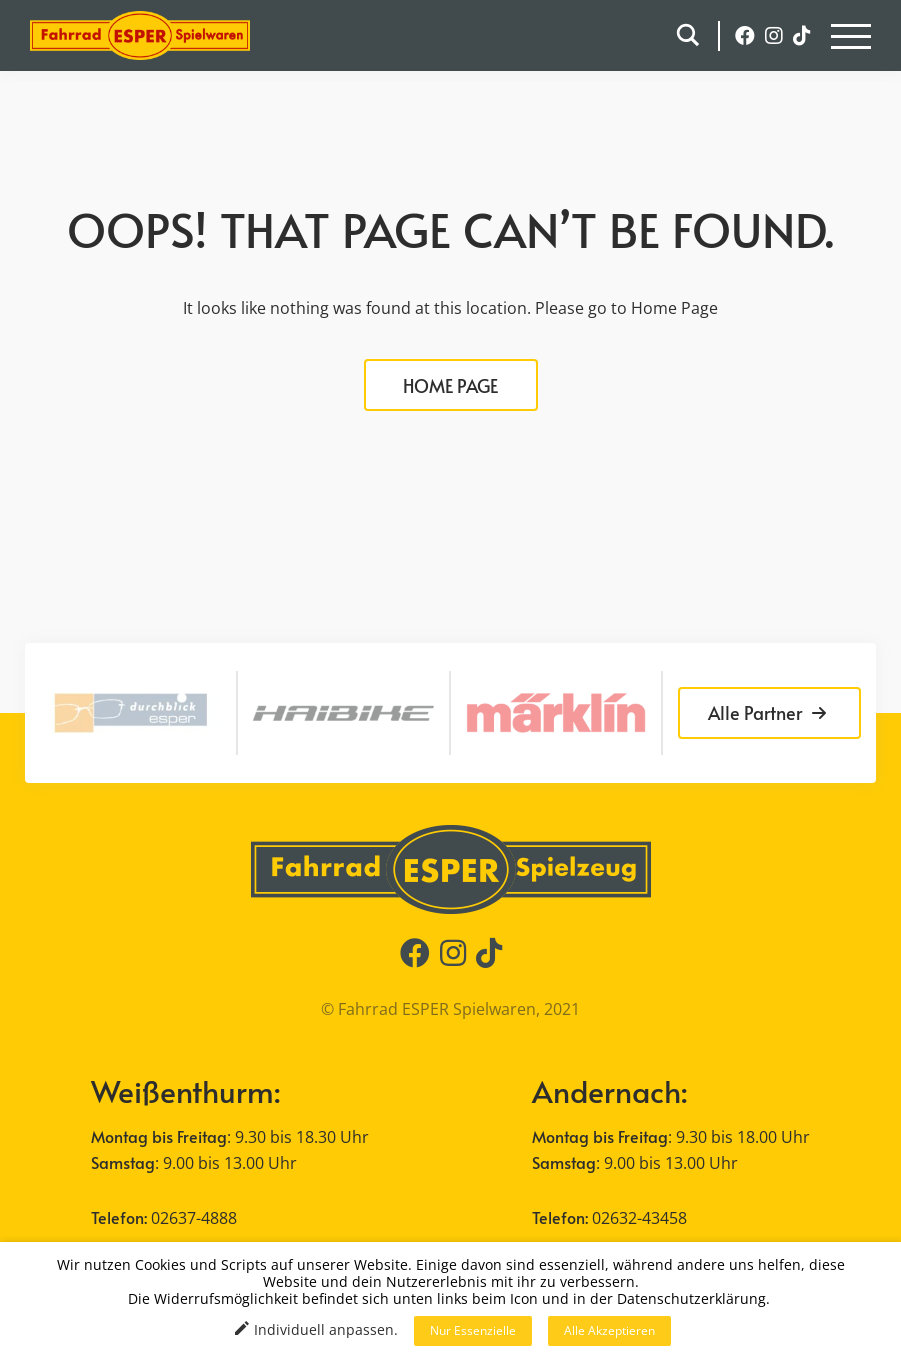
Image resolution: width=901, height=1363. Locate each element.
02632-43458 (639, 1218)
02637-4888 (194, 1218)
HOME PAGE (450, 385)
